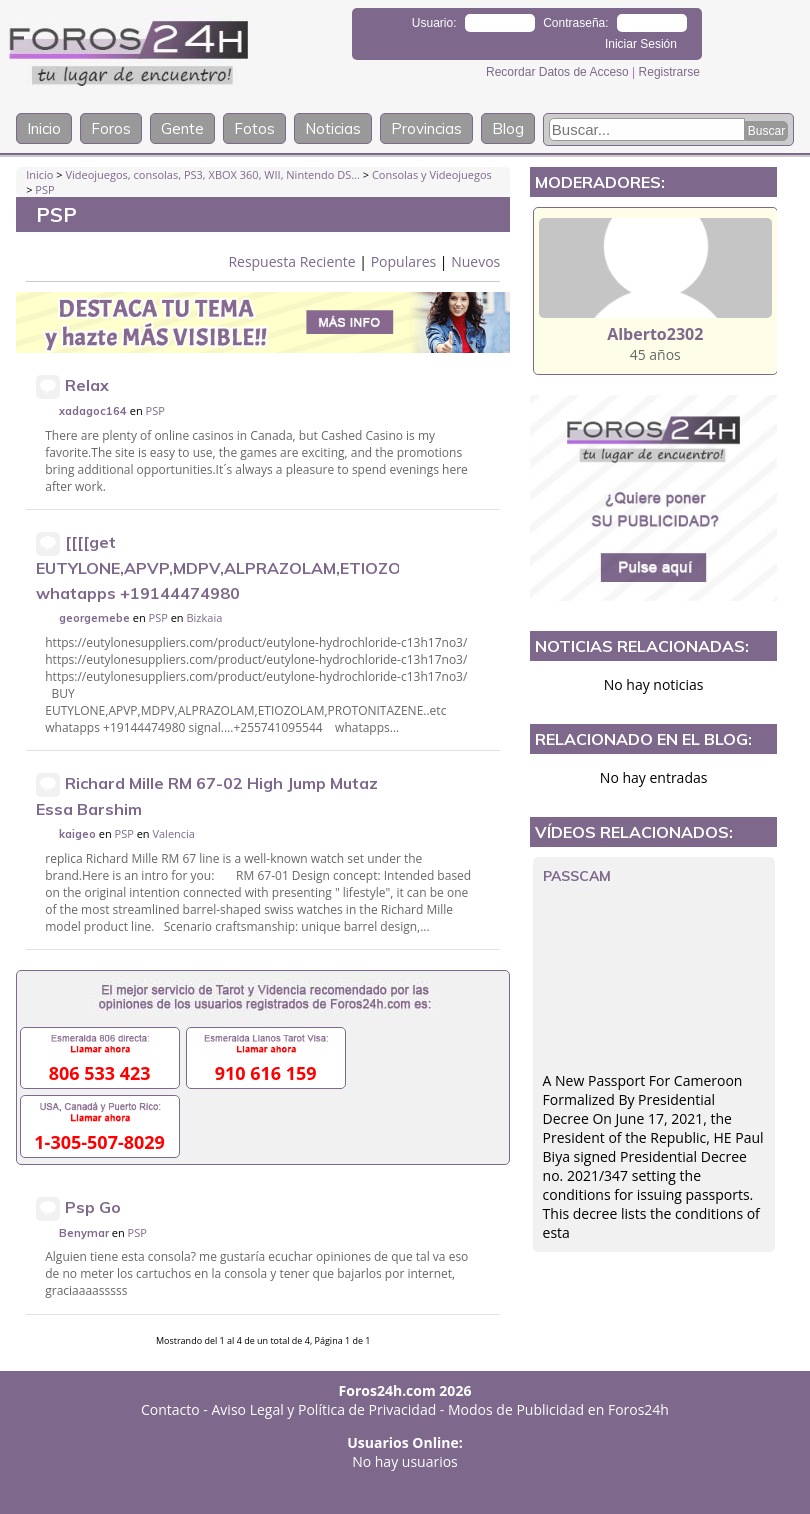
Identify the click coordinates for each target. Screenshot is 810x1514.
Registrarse (669, 72)
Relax (87, 385)
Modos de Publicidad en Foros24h (558, 1409)
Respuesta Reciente (291, 261)
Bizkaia (204, 617)
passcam (577, 876)
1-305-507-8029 (99, 1142)
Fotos (254, 128)
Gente (182, 128)
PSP (44, 189)
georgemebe (94, 618)
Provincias (426, 128)
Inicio (44, 128)
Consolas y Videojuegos (432, 174)
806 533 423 (100, 1073)
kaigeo (77, 834)
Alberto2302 (655, 334)
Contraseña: (575, 23)
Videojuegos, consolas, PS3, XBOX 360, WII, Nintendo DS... (212, 174)
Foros (111, 128)
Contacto (170, 1409)
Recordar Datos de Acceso (559, 72)
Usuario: (434, 23)
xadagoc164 (93, 411)
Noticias (333, 128)
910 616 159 (266, 1073)
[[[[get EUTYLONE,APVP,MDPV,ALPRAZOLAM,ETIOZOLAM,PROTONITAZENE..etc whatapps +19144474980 (322, 567)
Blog (508, 128)
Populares (404, 261)
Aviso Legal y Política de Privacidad (324, 1409)
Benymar (84, 1233)
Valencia (173, 833)
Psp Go (93, 1207)
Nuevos (475, 261)
